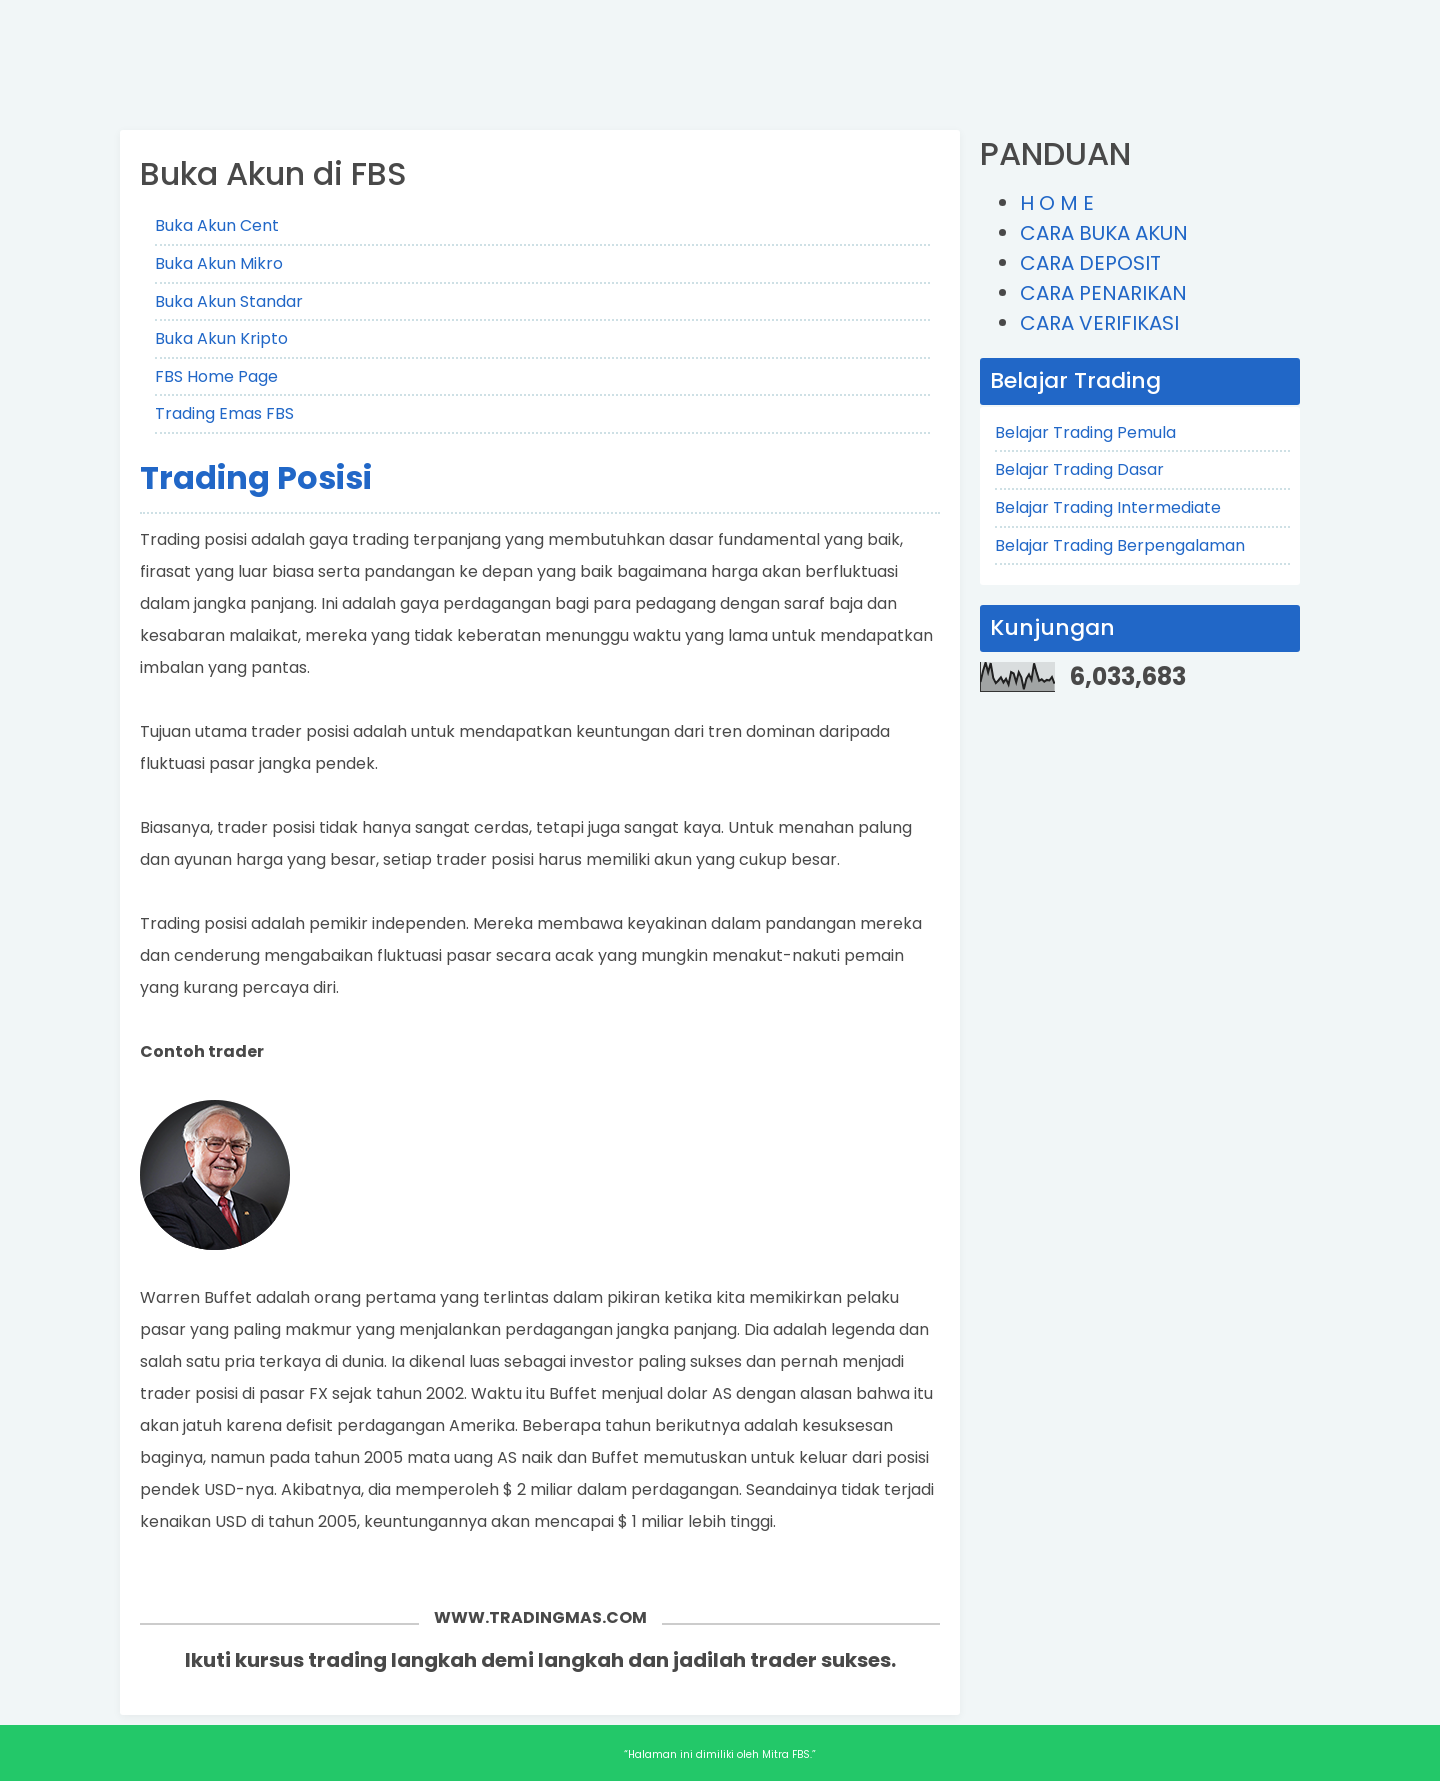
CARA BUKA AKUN (1104, 233)
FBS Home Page (216, 376)
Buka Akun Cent (217, 225)
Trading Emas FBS (224, 413)
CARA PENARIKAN (1103, 293)
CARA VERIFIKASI (1099, 323)
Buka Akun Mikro (219, 263)
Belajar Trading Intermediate (1108, 507)
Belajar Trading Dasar (1079, 469)
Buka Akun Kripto (221, 338)
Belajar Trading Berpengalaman (1120, 545)
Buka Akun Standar (229, 301)
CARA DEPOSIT (1090, 263)
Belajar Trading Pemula (1085, 432)
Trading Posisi (256, 477)
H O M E (1057, 203)
